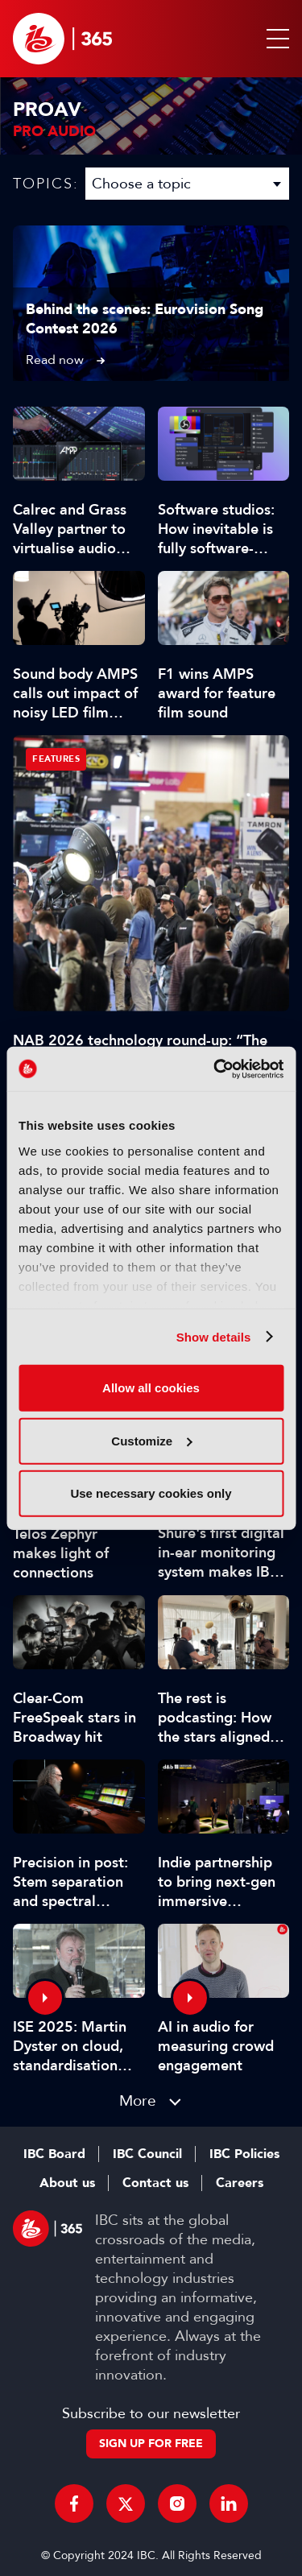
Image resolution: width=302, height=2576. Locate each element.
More (137, 2100)
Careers (239, 2183)
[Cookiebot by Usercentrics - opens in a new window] (215, 1068)
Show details (213, 1336)
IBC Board (54, 2154)
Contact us (155, 2183)
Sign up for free (151, 2443)
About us (67, 2183)
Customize (151, 1440)
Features (56, 759)
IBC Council (147, 2154)
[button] (274, 38)
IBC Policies (244, 2154)
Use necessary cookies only (150, 1493)
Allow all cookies (151, 1388)
